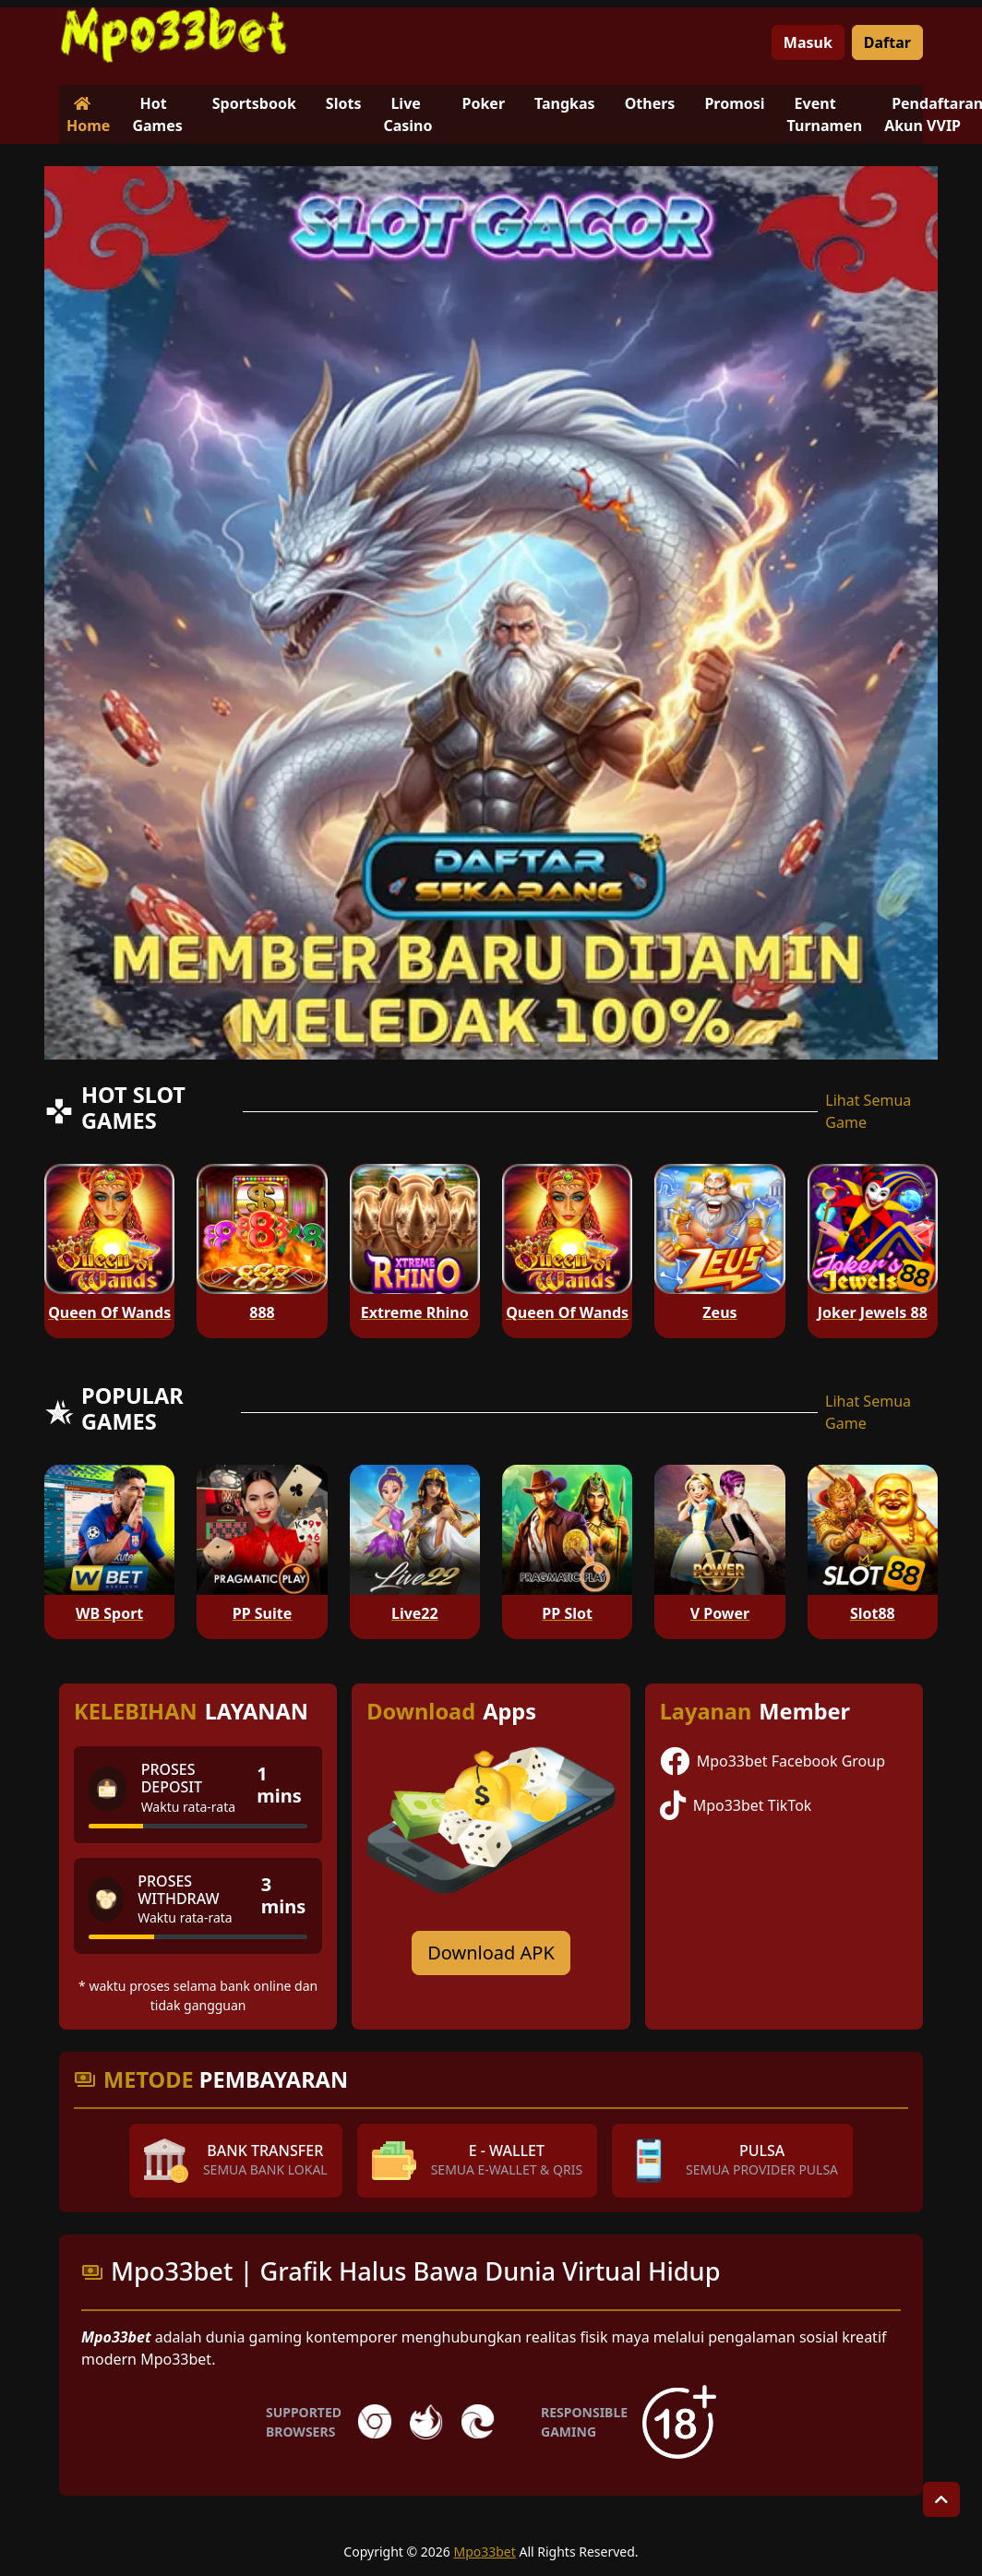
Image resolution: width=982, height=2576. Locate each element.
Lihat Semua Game (868, 1111)
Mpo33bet (484, 2551)
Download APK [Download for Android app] (491, 1952)
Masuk (808, 42)
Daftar (887, 42)
